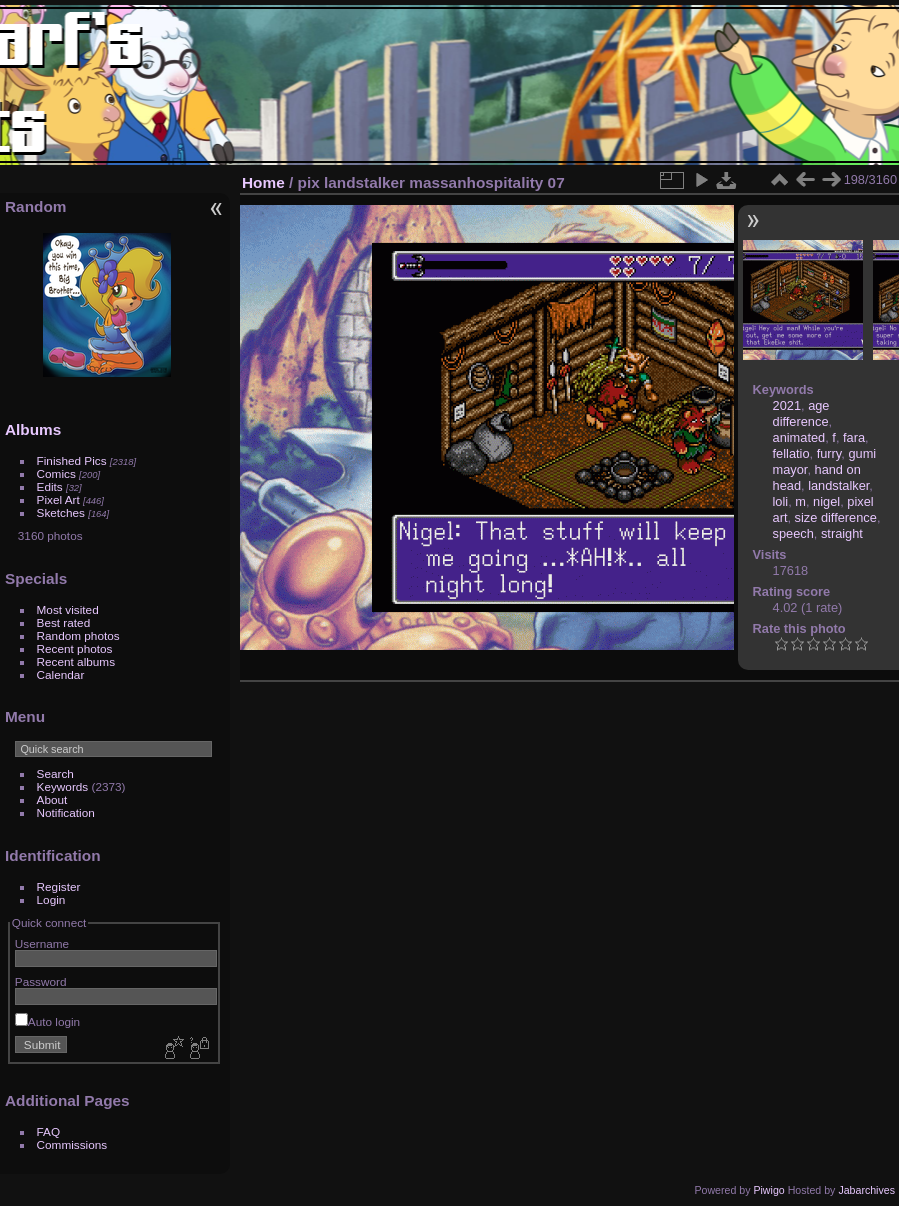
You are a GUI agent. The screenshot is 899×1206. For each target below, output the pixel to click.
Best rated (64, 622)
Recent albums (76, 661)
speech (793, 533)
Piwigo (768, 1190)
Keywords (63, 786)
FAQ (49, 1131)
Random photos (78, 635)
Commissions (72, 1144)
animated (799, 437)
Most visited (68, 609)
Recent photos (75, 648)
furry (829, 453)
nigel (826, 501)
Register (59, 886)
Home (263, 182)
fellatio (791, 453)
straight (842, 533)
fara (854, 437)
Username (42, 943)
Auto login (47, 1021)
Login (51, 899)
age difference (801, 413)
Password (41, 981)
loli (781, 501)
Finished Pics (72, 460)
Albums (33, 429)
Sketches (61, 512)
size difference (836, 517)
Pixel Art (58, 499)
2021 (787, 405)
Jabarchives (866, 1190)
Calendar (61, 674)
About (52, 799)
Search (55, 773)
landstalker (838, 485)
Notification (66, 812)
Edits (50, 486)
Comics (56, 473)
